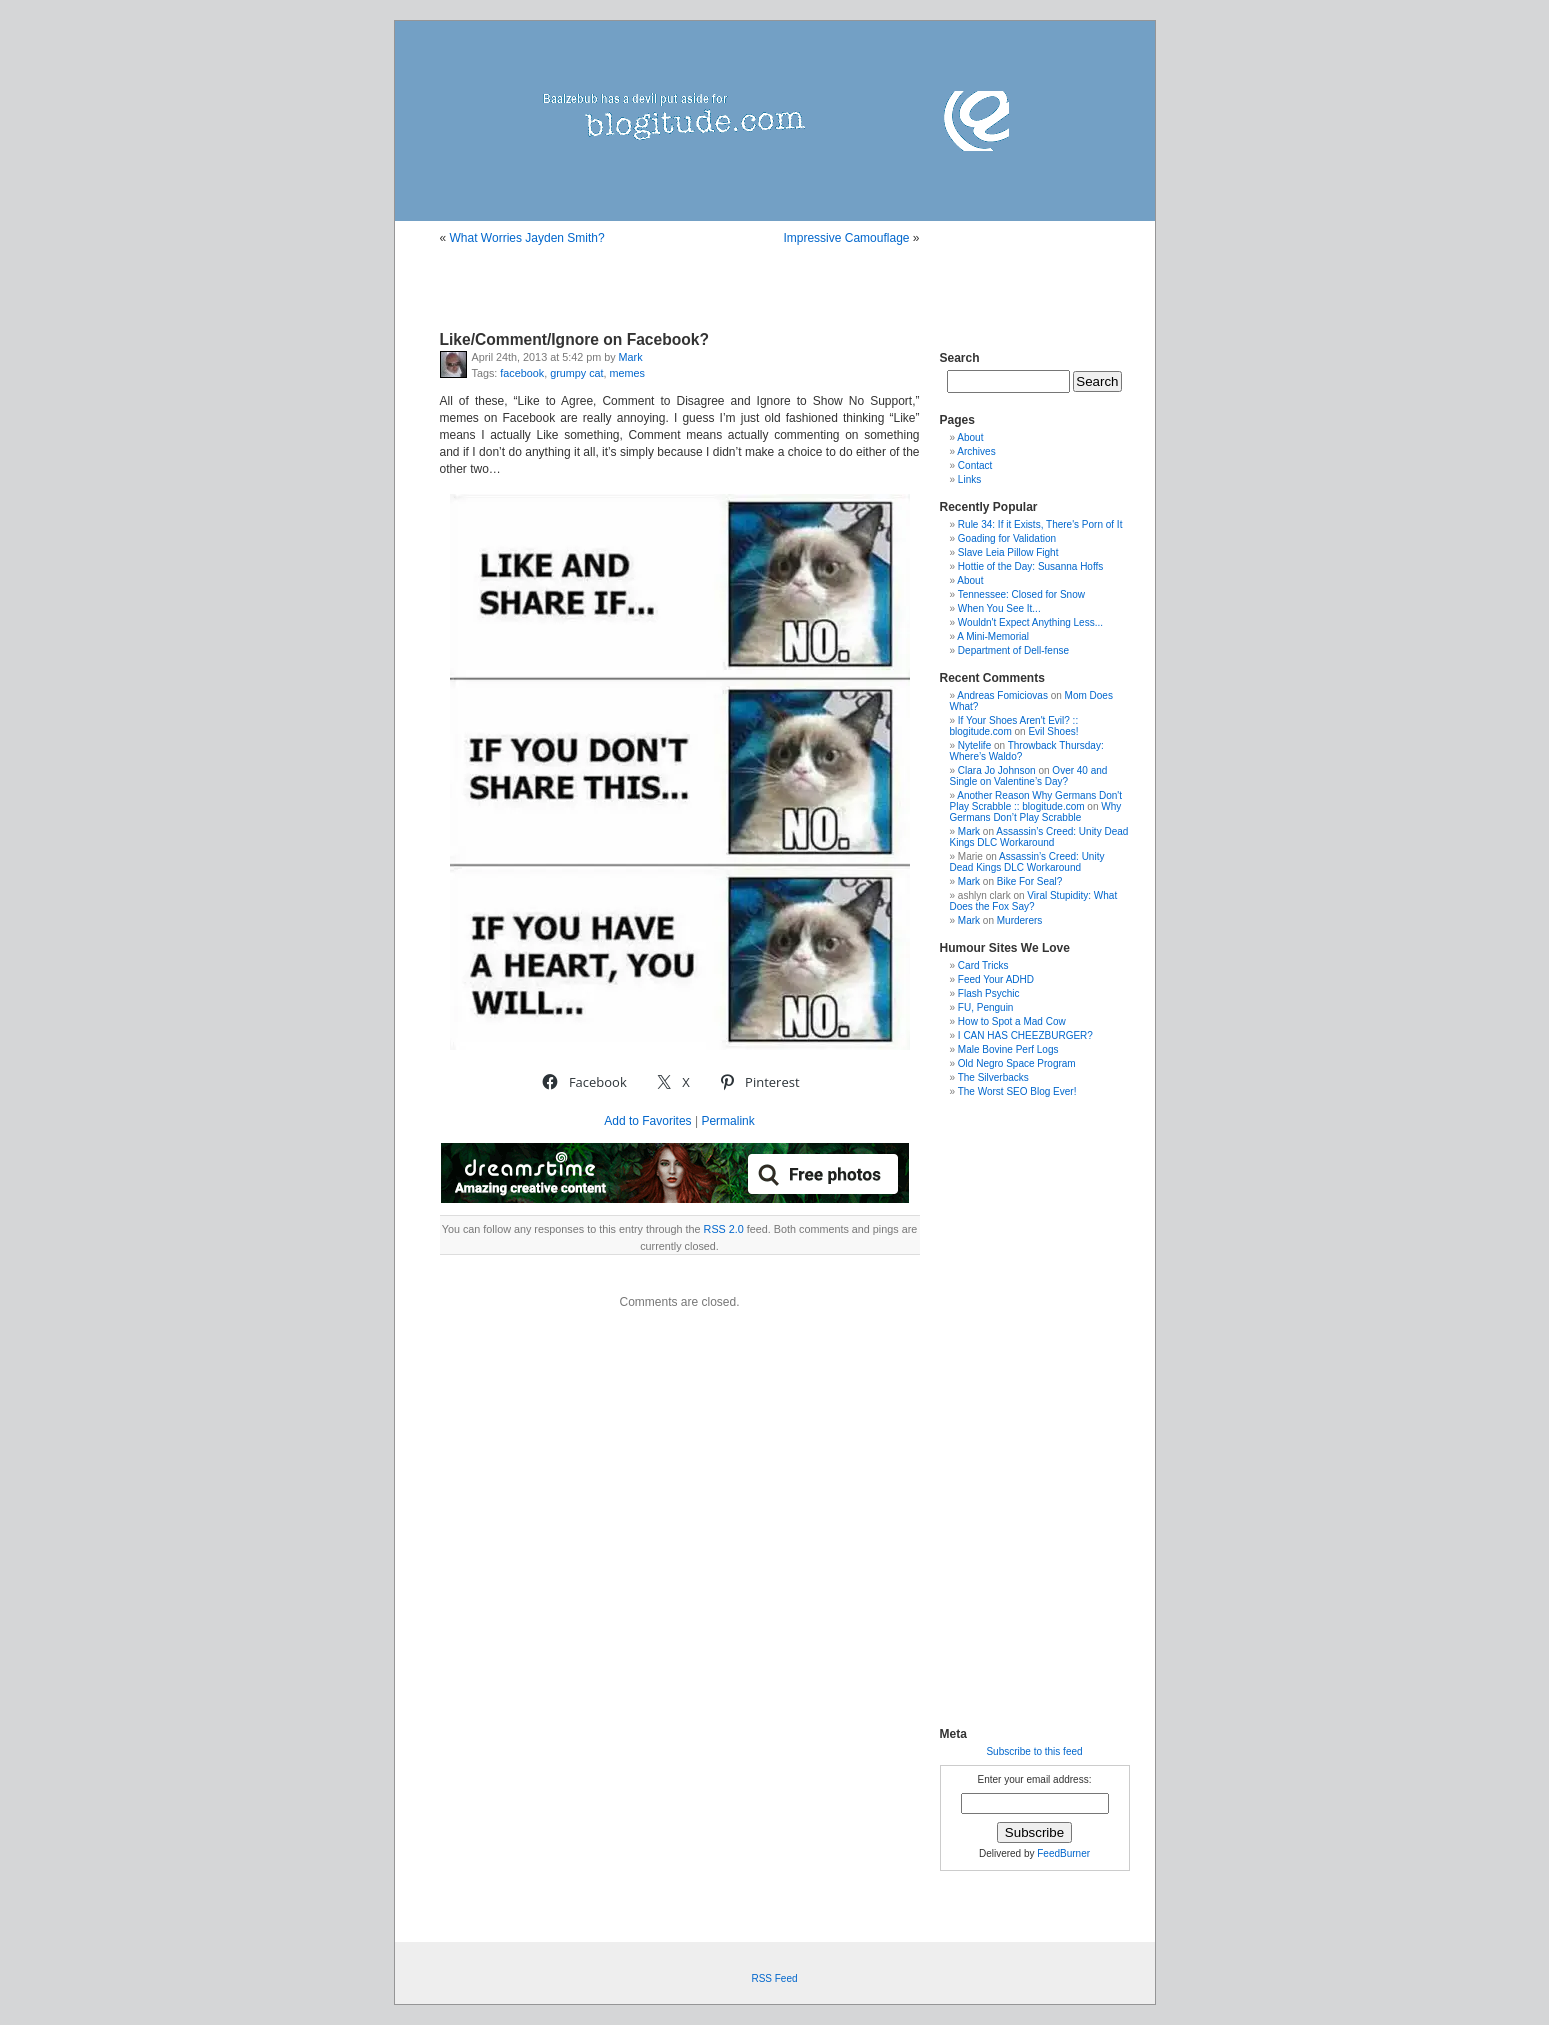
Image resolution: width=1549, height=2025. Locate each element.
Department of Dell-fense (1013, 650)
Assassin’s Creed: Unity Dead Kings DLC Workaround (1039, 837)
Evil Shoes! (1053, 731)
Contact (975, 465)
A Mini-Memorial (993, 636)
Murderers (1020, 920)
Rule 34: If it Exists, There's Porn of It (1040, 524)
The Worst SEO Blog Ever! (1017, 1091)
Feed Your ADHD (996, 979)
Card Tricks (983, 965)
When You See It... (999, 608)
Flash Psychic (989, 993)
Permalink (727, 1121)
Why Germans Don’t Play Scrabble (1036, 812)
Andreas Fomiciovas (1002, 695)
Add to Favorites (647, 1121)
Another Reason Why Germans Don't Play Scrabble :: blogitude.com (1036, 801)
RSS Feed (774, 1978)
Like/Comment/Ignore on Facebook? (574, 339)
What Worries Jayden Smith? (527, 238)
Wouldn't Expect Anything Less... (1030, 622)
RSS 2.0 (724, 1229)
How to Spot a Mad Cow (1012, 1021)
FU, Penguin (986, 1007)
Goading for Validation (1007, 538)
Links (969, 479)
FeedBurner (1063, 1853)
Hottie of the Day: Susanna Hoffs (1030, 566)
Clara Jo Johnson (997, 770)
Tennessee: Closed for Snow (1021, 594)
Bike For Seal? (1030, 881)
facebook (522, 373)
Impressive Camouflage (846, 238)
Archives (976, 451)
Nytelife (974, 745)
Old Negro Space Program (1017, 1063)
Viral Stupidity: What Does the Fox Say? (1034, 901)
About (970, 437)
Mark (631, 357)
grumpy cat (576, 373)
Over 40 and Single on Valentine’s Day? (1029, 776)
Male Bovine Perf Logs (1008, 1049)
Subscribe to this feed (1034, 1751)
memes (627, 373)
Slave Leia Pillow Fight (1008, 552)
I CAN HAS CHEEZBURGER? (1025, 1035)
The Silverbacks (993, 1077)
